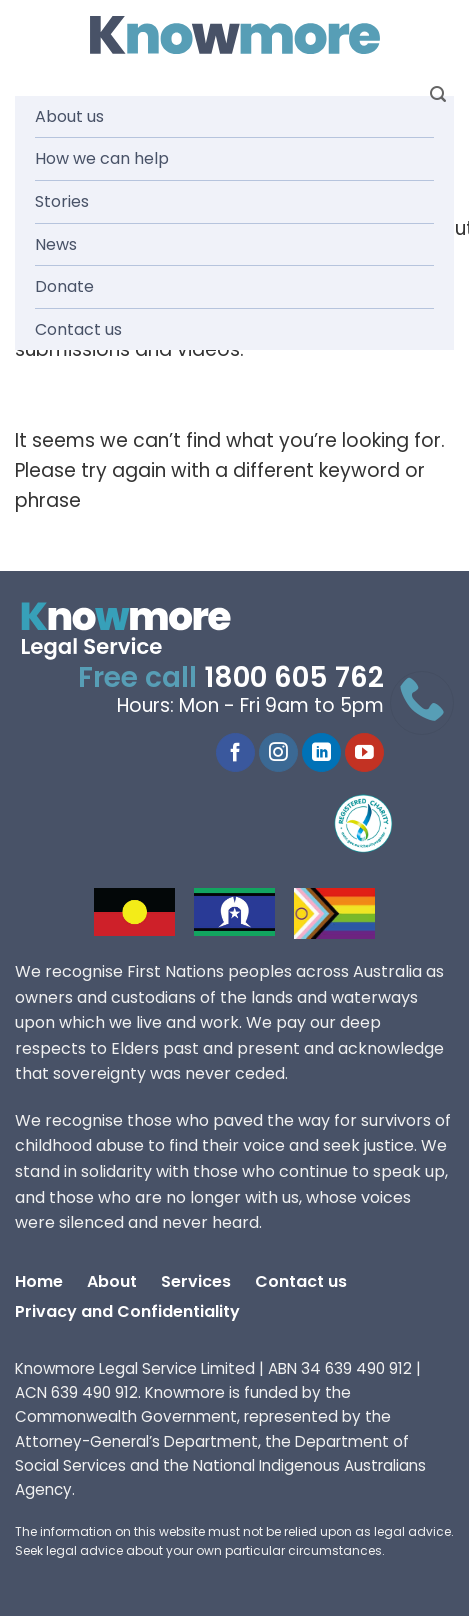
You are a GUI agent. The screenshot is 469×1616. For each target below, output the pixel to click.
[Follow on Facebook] (235, 753)
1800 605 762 (294, 677)
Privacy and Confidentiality (127, 1311)
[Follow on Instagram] (278, 753)
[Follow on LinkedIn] (321, 753)
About (112, 1281)
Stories (62, 201)
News (56, 244)
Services (196, 1281)
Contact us (78, 329)
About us (69, 116)
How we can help (102, 158)
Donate (64, 286)
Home (39, 1281)
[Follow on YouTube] (364, 753)
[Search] (438, 94)
